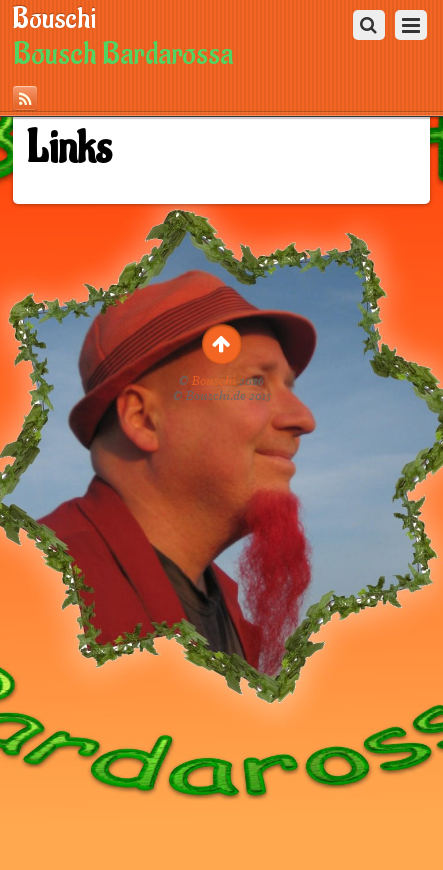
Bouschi (214, 381)
